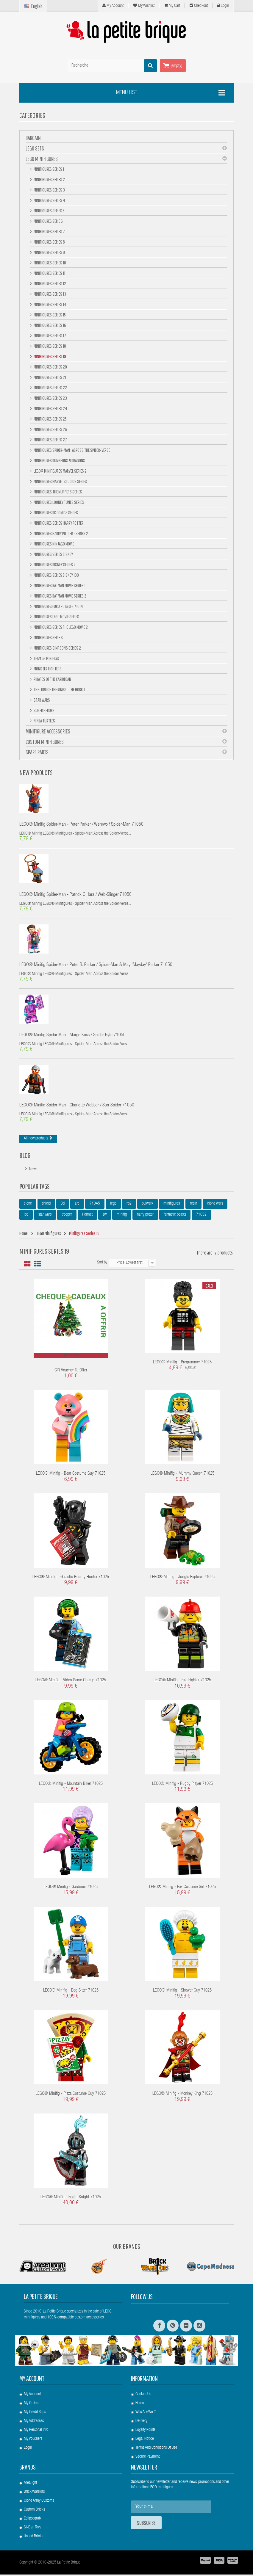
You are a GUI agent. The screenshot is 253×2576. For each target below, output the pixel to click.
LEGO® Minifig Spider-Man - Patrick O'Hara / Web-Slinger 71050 (75, 895)
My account (31, 2380)
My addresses (34, 2422)
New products (36, 772)
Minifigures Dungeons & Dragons (59, 460)
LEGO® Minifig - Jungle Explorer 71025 (182, 1578)
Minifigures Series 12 (49, 283)
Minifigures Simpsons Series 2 (57, 647)
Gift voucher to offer (70, 1372)
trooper (67, 1216)
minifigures (171, 1205)
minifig (122, 1216)
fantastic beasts (175, 1216)
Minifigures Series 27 (50, 439)
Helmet (87, 1216)
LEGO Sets (35, 148)
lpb (26, 1216)
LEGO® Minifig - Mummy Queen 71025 (182, 1475)
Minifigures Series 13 (49, 294)
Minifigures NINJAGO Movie (53, 543)
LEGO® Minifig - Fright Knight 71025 (70, 2198)
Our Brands (126, 2247)
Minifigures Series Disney (53, 554)
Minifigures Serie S (48, 637)
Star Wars (41, 700)
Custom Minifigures (45, 741)
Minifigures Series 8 (49, 241)
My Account (113, 5)
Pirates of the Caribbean (52, 679)
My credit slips (35, 2414)
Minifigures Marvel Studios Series (60, 481)
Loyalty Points (145, 2431)
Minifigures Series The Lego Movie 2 (60, 627)
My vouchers (33, 2440)
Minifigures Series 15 (49, 314)
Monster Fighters (47, 668)
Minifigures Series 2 (49, 179)
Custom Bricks (34, 2511)
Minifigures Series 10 (49, 262)
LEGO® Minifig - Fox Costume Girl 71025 (182, 1888)
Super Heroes (43, 710)
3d (63, 1205)
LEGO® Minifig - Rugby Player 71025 (182, 1785)
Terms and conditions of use (156, 2449)
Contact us (143, 2396)
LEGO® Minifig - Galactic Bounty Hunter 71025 (70, 1578)
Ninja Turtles (44, 720)
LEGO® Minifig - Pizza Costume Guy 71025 (71, 2095)
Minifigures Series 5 (49, 210)
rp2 (129, 1205)
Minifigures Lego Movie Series (56, 616)
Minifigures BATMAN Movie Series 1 (59, 585)
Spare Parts (37, 752)
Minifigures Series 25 (50, 418)
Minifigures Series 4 (49, 200)
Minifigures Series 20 (50, 366)
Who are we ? (145, 2414)
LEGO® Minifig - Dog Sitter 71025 (71, 1992)
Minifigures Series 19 (49, 356)
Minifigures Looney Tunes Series (58, 502)
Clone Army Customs (39, 2502)
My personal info (36, 2431)
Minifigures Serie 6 (48, 221)
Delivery (141, 2422)
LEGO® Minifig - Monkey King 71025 (182, 2095)
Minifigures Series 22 (50, 387)
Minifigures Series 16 (49, 325)
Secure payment (147, 2458)
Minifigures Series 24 (50, 408)
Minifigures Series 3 (49, 189)
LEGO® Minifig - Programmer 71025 (182, 1364)
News (33, 1171)
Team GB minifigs (46, 658)
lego (113, 1205)
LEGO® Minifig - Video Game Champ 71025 (70, 1682)
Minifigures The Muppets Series (57, 491)
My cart (172, 5)
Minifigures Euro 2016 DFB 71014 (58, 606)
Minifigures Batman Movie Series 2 (59, 595)
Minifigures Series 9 (49, 252)
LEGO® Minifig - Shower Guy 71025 (182, 1992)
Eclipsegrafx (32, 2520)
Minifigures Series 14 (49, 304)
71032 (201, 1216)
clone (28, 1205)
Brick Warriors (34, 2493)
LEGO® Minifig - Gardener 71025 (71, 1888)
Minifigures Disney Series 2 (54, 564)
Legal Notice (144, 2440)
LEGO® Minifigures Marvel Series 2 (60, 471)
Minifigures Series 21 (49, 377)
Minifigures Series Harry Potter (58, 523)
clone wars (215, 1205)
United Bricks (33, 2538)
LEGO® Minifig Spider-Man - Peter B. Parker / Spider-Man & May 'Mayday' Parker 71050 (95, 966)
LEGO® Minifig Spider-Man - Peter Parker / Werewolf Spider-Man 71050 (81, 825)
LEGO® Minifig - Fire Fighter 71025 (182, 1682)
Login (223, 5)
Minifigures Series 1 (48, 169)
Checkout (199, 5)
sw (105, 1216)
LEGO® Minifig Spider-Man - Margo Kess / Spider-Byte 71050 (72, 1036)
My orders (31, 2405)
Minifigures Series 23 (50, 398)
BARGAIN (33, 137)
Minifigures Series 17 (49, 335)
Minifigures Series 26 (50, 429)
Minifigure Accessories (48, 731)
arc (77, 1205)
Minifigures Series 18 (49, 346)
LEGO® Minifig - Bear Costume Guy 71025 (70, 1475)
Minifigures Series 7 (49, 231)
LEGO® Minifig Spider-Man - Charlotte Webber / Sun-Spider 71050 (76, 1107)
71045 (95, 1205)
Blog (24, 1157)
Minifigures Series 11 (49, 273)
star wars (44, 1216)
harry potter (145, 1216)
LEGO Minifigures (42, 158)
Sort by (102, 1264)
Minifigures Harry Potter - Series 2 (60, 533)
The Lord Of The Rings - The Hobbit (59, 689)
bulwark (147, 1205)
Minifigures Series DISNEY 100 (56, 575)
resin (193, 1205)
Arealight (30, 2484)
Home (139, 2405)
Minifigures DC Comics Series (55, 512)
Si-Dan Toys (32, 2529)
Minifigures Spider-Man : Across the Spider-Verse (71, 450)
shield (46, 1205)
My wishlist (143, 5)
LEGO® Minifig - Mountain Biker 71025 (71, 1785)
